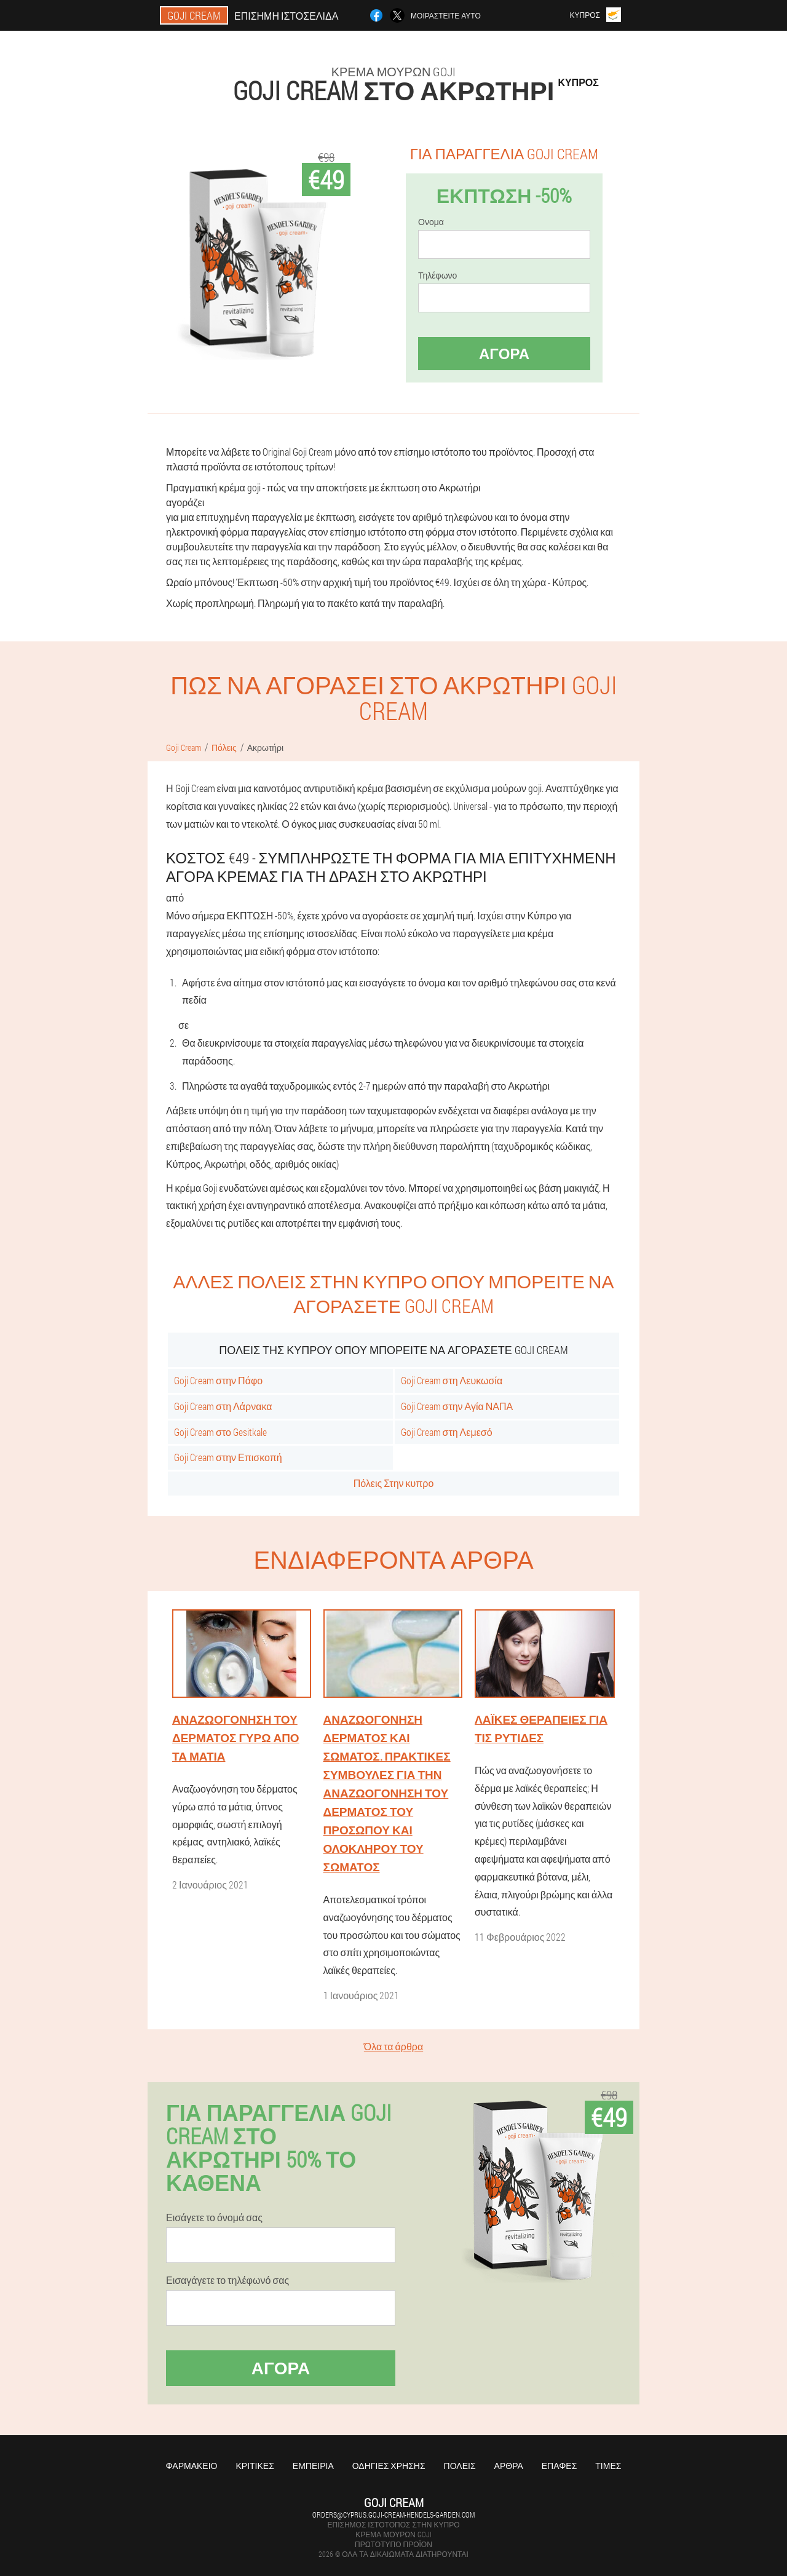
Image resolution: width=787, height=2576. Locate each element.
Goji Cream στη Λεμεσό (446, 1431)
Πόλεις (460, 2465)
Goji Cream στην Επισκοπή (228, 1457)
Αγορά (504, 353)
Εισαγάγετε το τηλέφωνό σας (227, 2280)
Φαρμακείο (192, 2465)
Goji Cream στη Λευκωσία (452, 1380)
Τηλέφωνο (437, 275)
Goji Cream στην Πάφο (218, 1380)
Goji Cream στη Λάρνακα (223, 1406)
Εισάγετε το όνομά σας (214, 2217)
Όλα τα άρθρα (393, 2046)
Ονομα (431, 222)
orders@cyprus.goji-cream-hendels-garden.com (393, 2514)
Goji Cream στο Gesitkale (220, 1431)
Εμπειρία (313, 2465)
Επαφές (559, 2465)
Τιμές (608, 2465)
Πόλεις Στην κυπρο (394, 1482)
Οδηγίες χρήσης (388, 2465)
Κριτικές (254, 2465)
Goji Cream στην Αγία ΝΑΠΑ (457, 1406)
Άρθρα (508, 2465)
